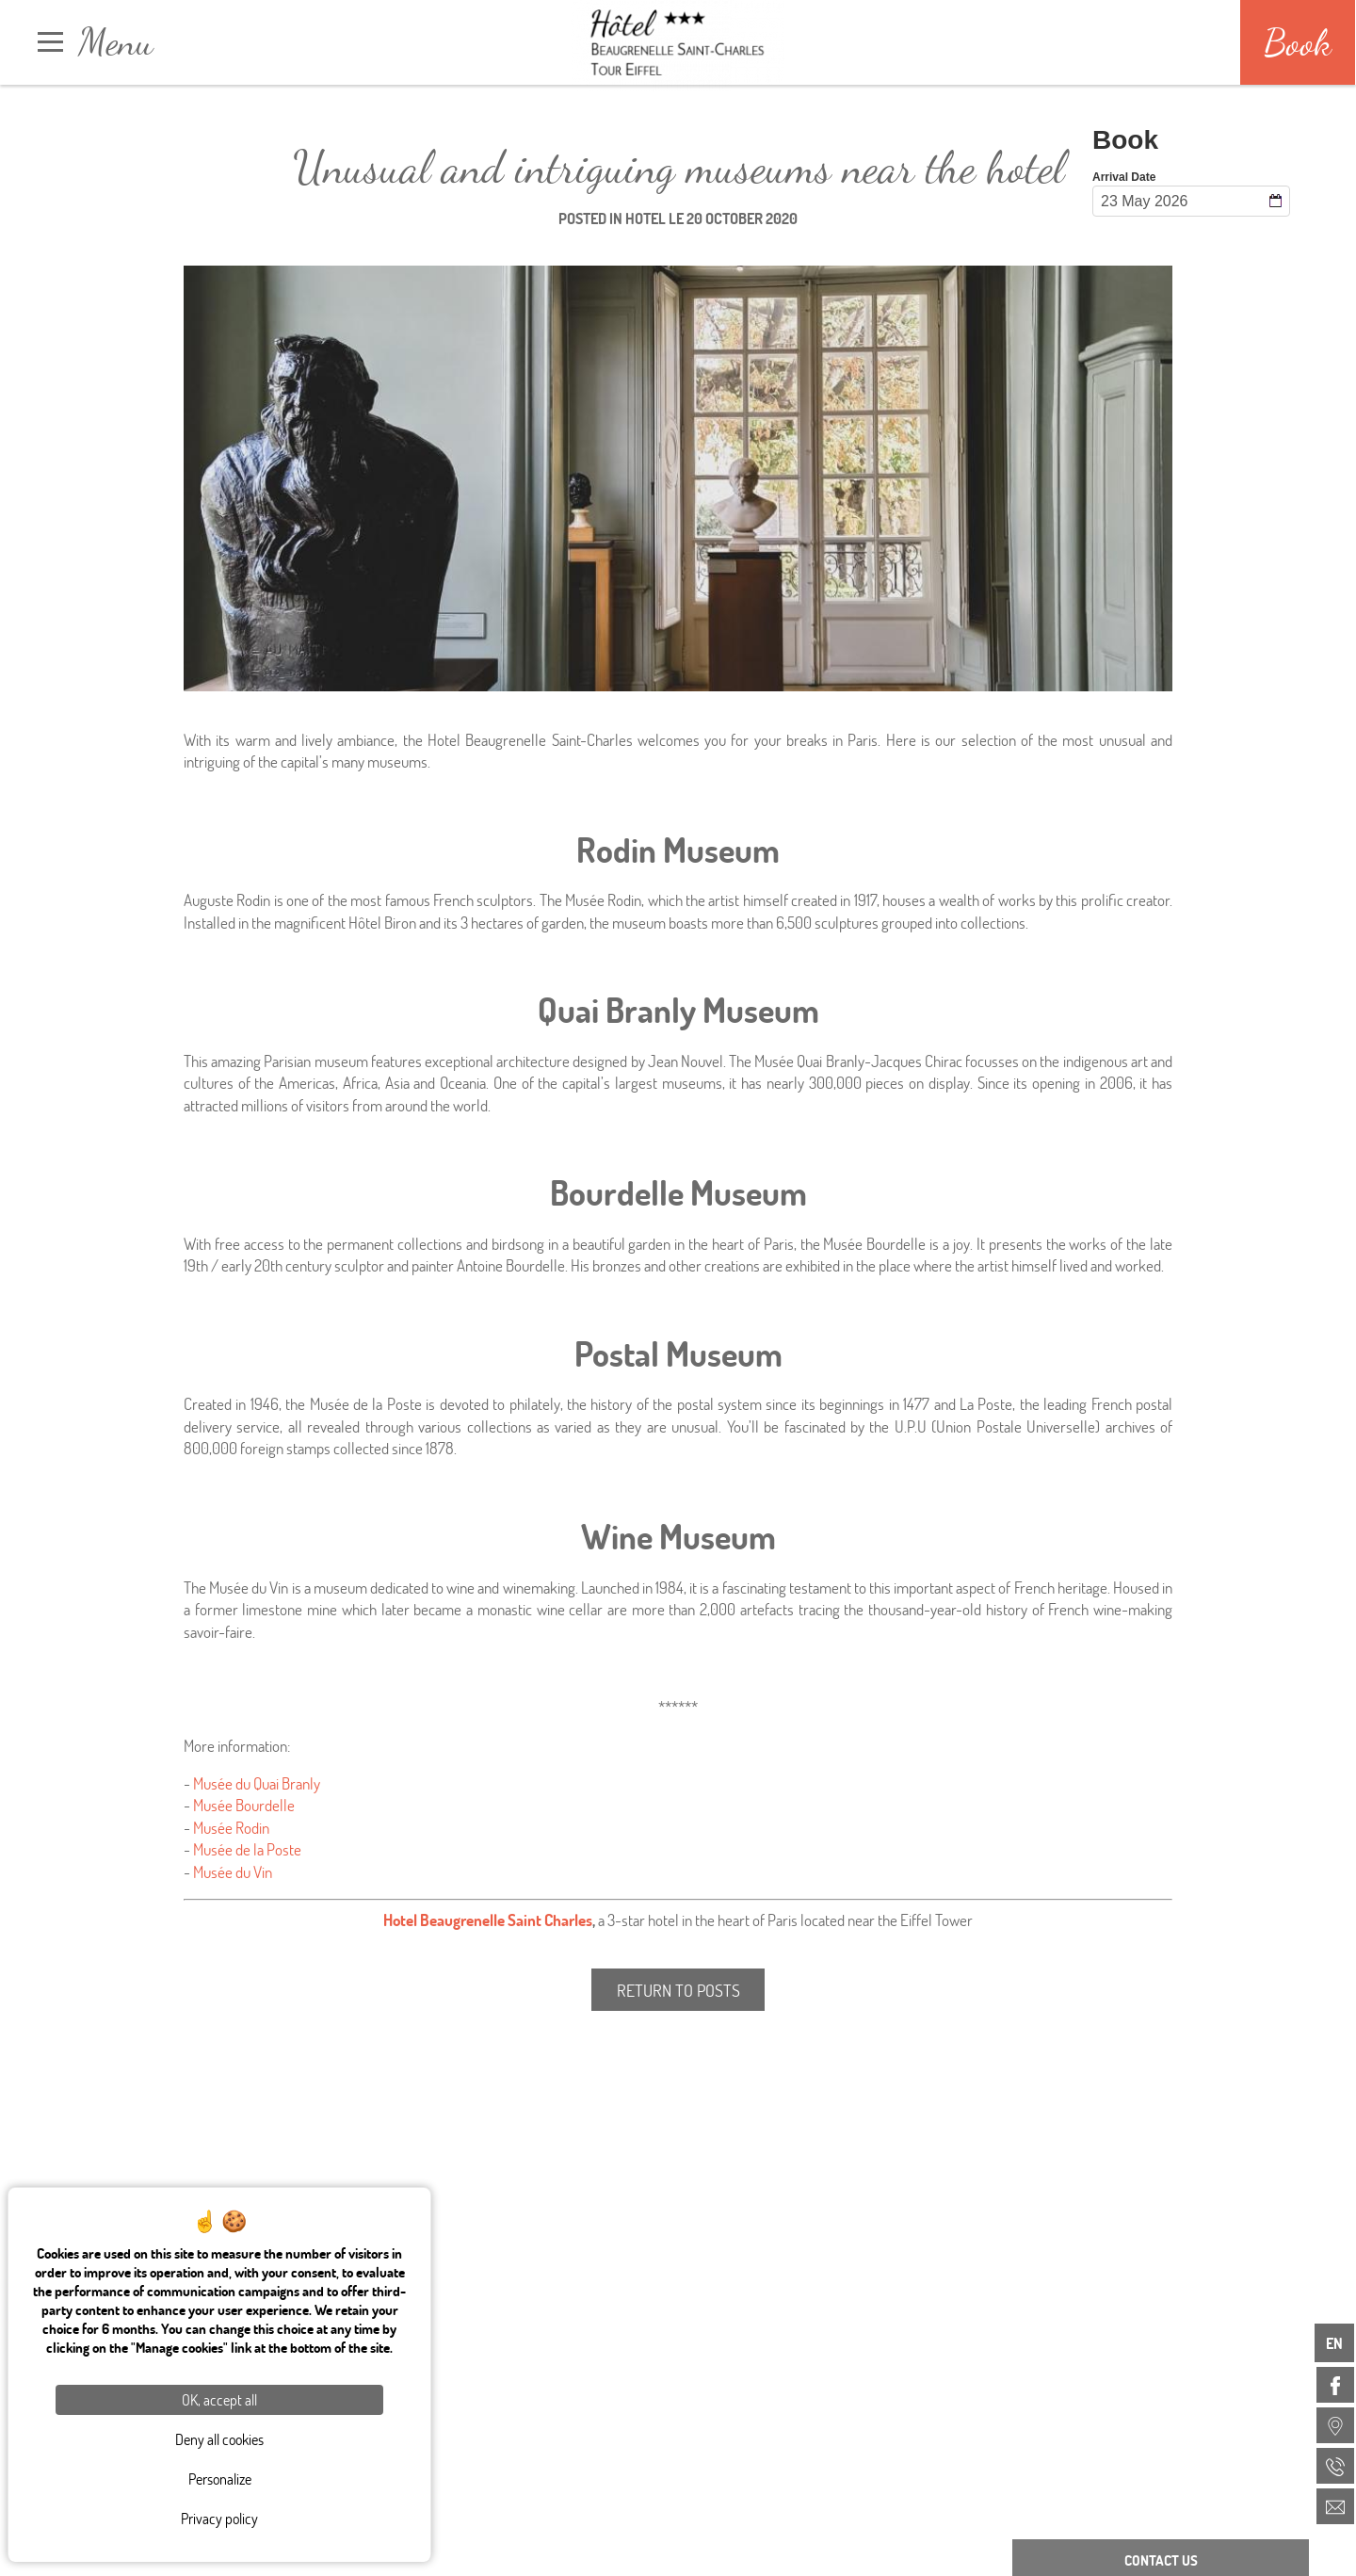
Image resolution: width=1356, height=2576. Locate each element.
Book (1298, 42)
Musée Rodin (231, 1828)
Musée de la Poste (247, 1849)
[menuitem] (1335, 2385)
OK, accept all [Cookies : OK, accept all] (219, 2399)
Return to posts (678, 1990)
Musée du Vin (232, 1872)
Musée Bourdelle (244, 1805)
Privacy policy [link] (219, 2518)
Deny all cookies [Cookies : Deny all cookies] (219, 2439)
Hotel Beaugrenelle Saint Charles (487, 1920)
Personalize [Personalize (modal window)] (219, 2478)
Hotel (645, 218)
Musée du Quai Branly (256, 1783)
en (1334, 2343)
